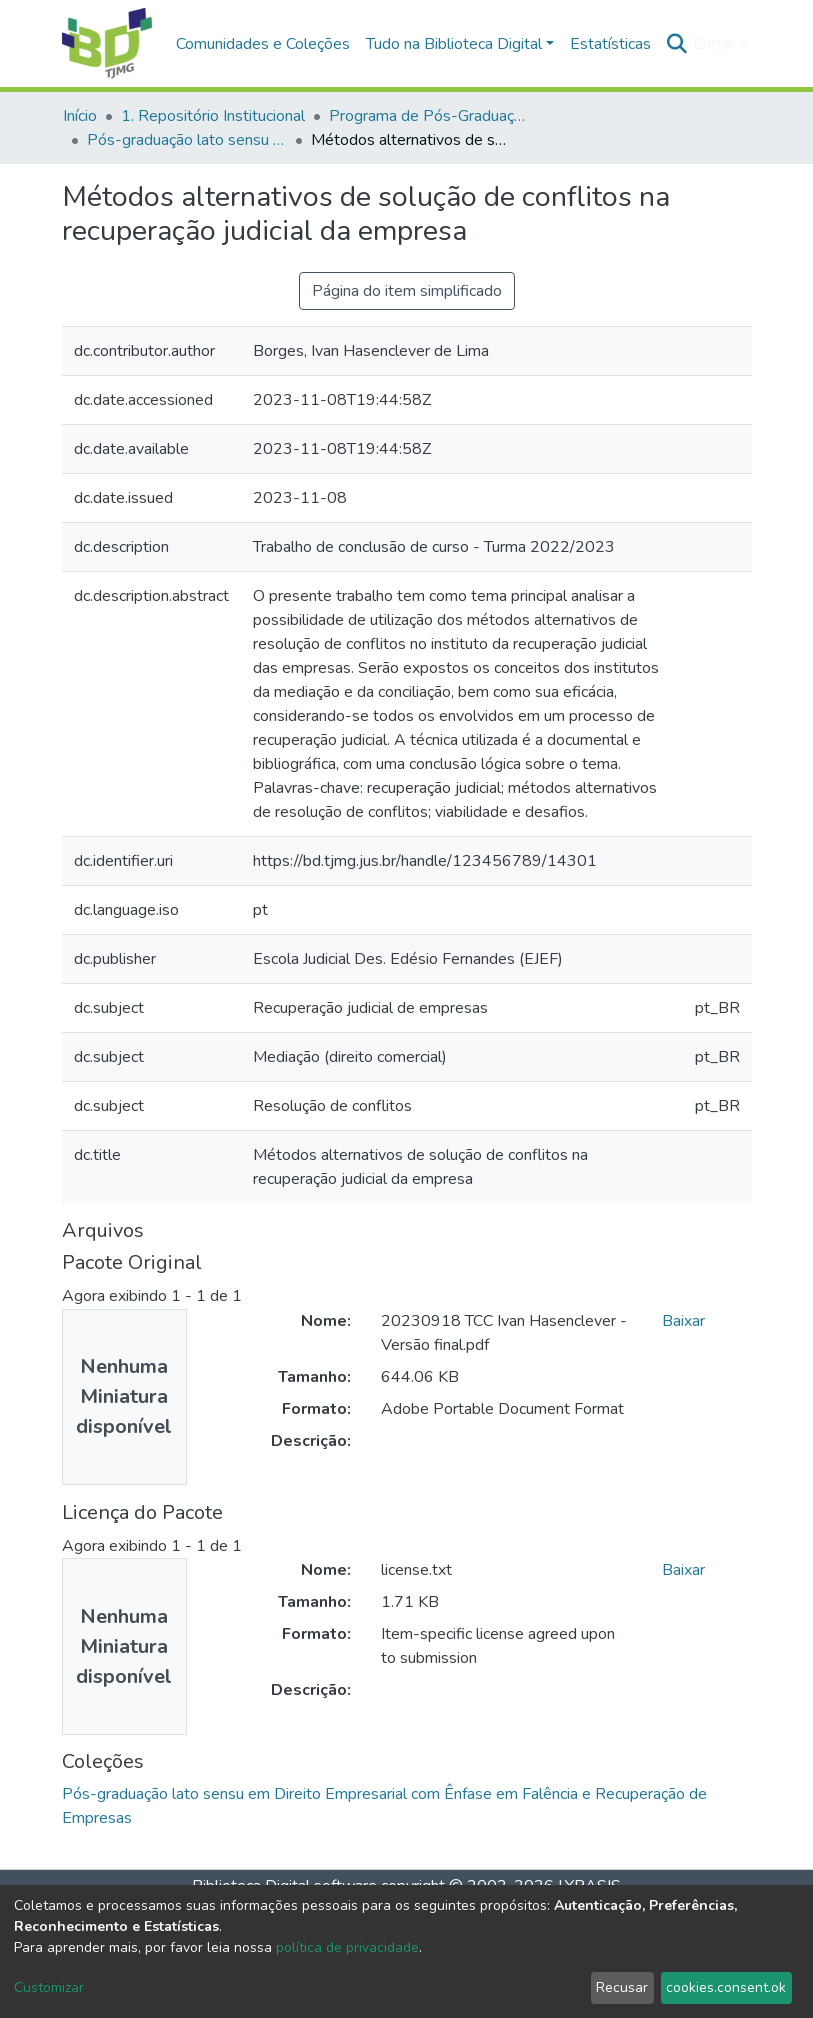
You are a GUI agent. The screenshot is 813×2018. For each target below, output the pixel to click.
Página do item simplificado (407, 291)
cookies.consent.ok (726, 1987)
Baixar (683, 1321)
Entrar (714, 44)
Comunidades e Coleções (263, 44)
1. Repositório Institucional (213, 116)
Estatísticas (610, 44)
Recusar (622, 1987)
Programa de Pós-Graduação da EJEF (429, 116)
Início (80, 116)
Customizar (49, 1987)
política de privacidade (347, 1947)
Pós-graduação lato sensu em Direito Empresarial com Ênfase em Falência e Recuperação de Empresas (187, 140)
